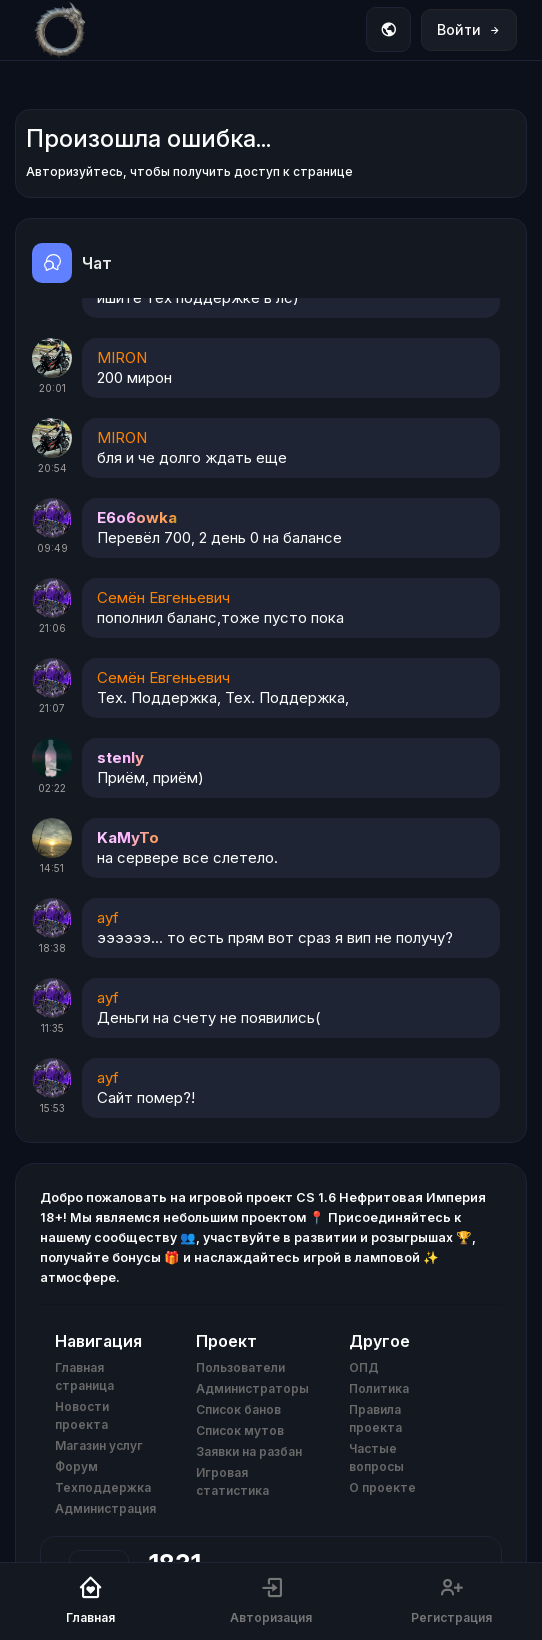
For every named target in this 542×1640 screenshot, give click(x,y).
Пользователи (240, 1367)
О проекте (382, 1487)
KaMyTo (128, 837)
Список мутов (240, 1430)
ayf (108, 917)
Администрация (105, 1508)
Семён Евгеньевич (163, 597)
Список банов (238, 1409)
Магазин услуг (99, 1445)
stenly (120, 757)
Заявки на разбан (249, 1451)
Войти (469, 29)
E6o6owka (137, 517)
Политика (379, 1388)
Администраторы (252, 1388)
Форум (76, 1466)
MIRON (122, 357)
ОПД (364, 1367)
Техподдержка (103, 1487)
